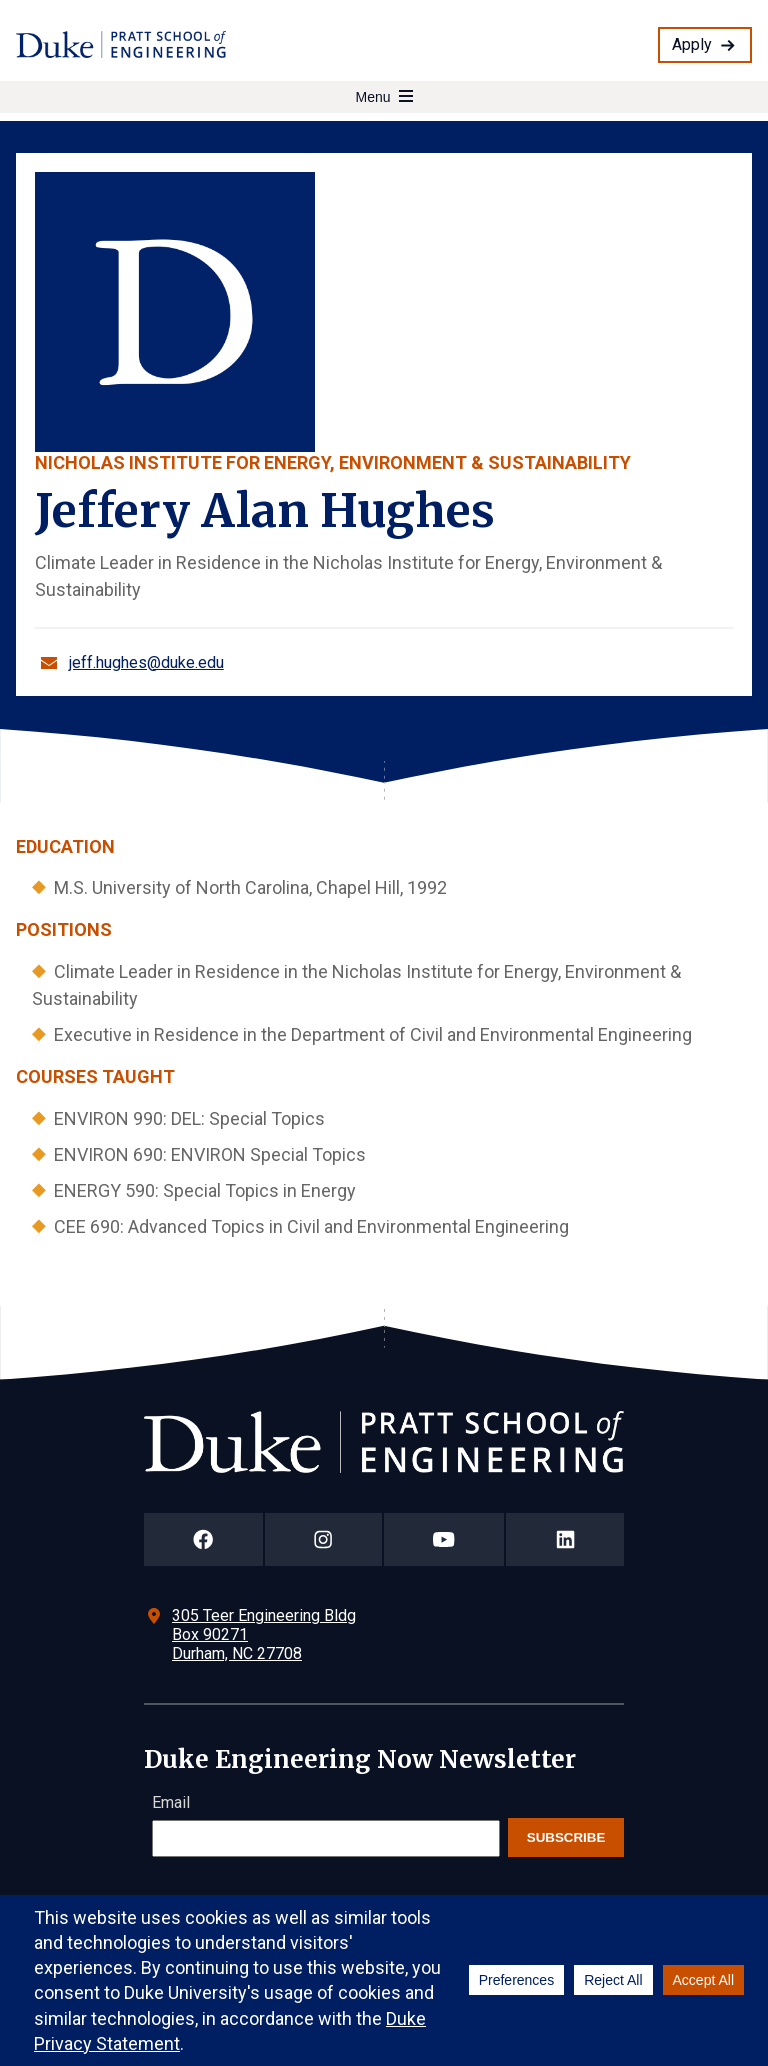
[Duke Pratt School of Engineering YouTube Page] (444, 1539)
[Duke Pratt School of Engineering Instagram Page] (323, 1539)
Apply (692, 44)
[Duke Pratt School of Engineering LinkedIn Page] (565, 1539)
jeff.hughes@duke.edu (146, 662)
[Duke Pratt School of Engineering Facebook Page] (203, 1539)
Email (171, 1802)
